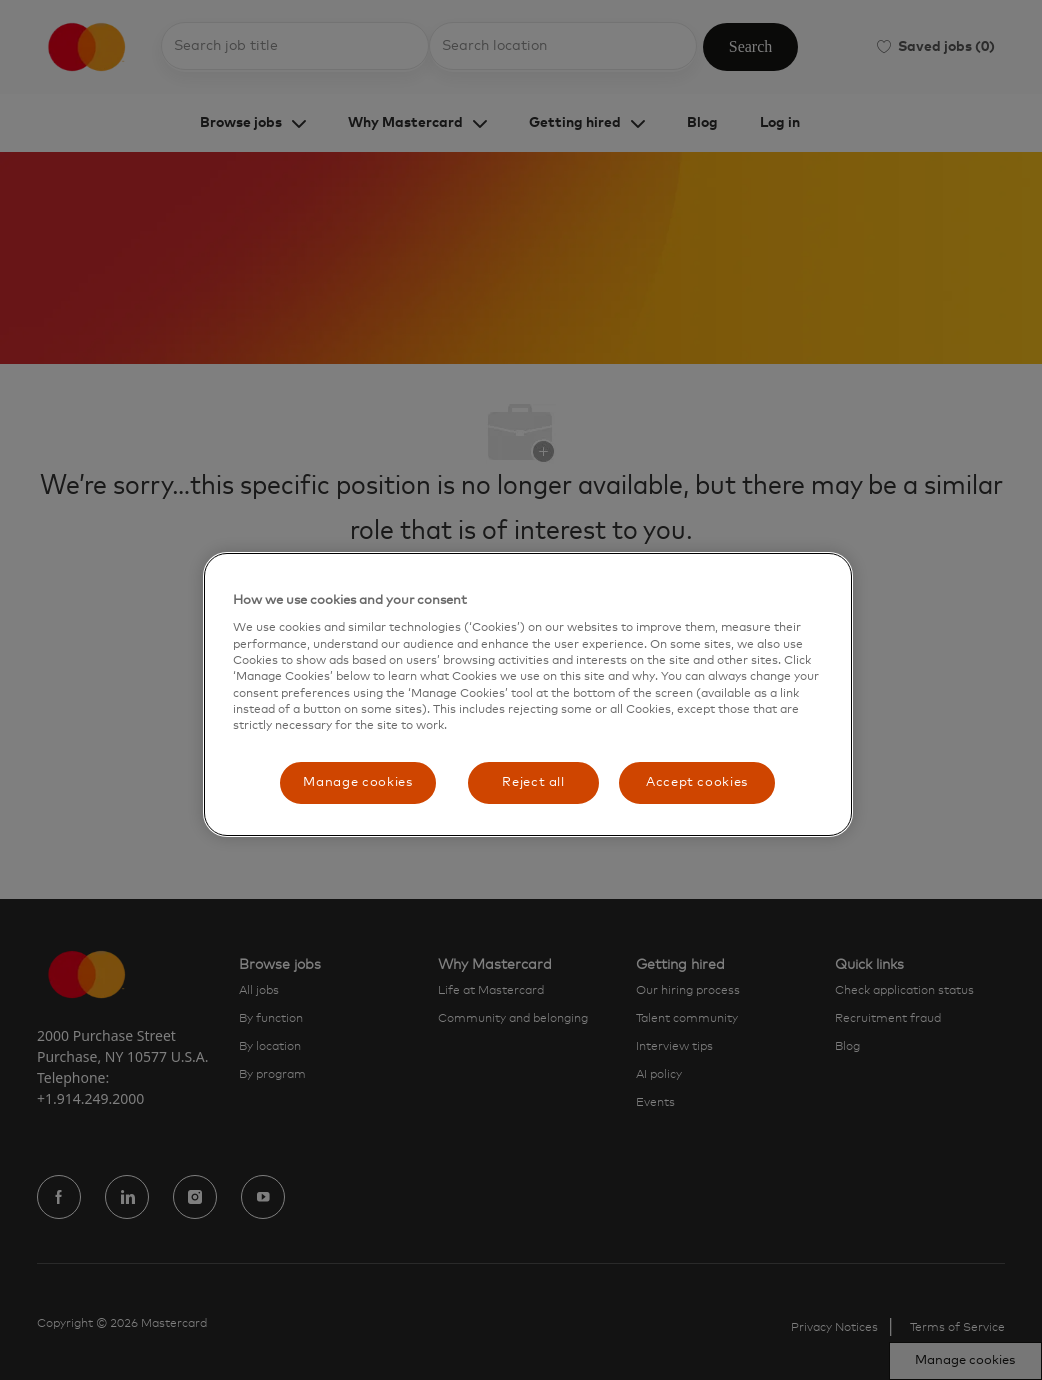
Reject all (533, 782)
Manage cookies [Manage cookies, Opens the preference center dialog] (357, 782)
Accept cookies (697, 782)
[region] (528, 694)
